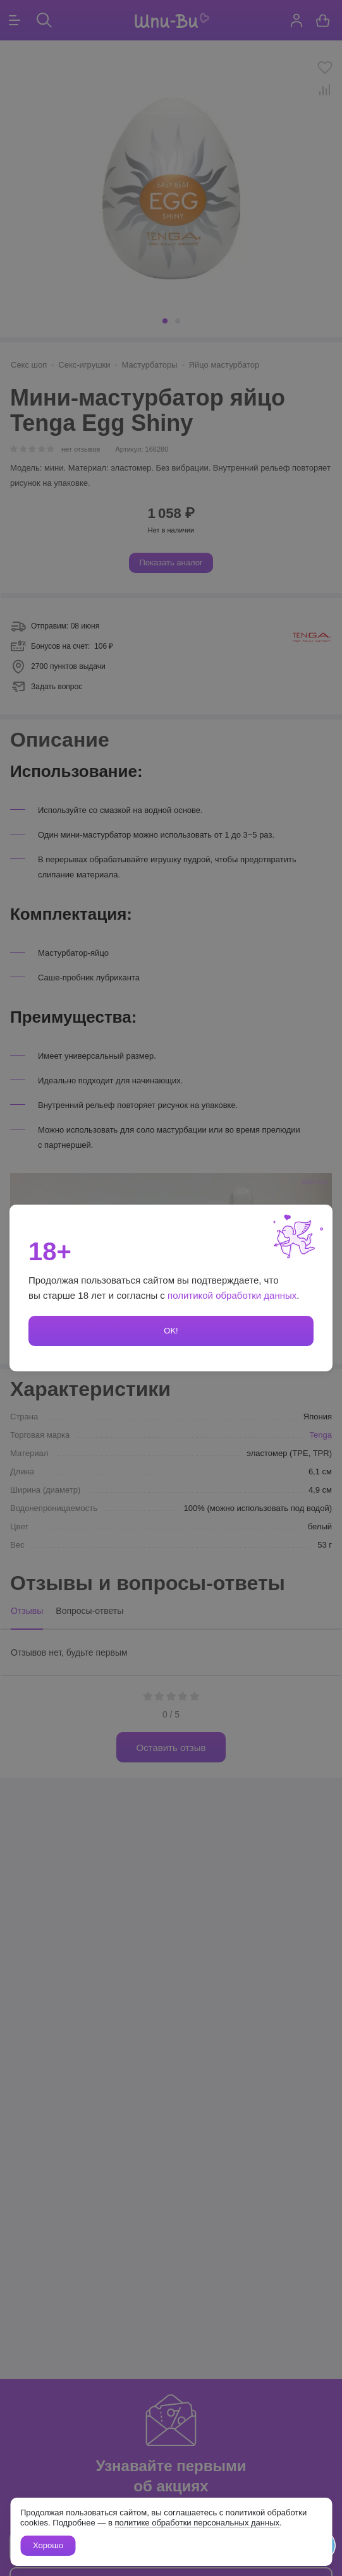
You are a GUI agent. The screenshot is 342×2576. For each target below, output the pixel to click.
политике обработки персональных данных (196, 2522)
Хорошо (48, 2545)
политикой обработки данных (232, 1295)
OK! (171, 1330)
